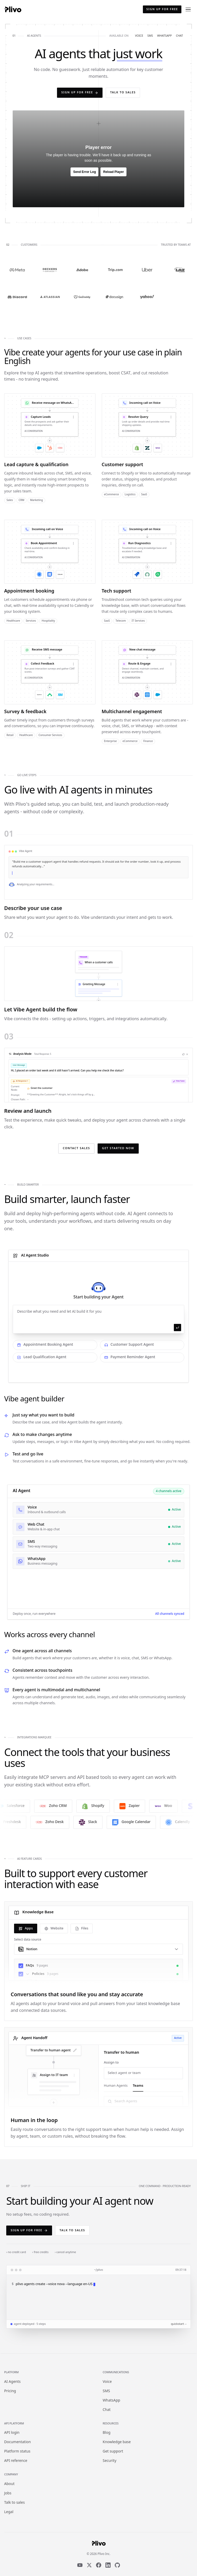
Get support (113, 2451)
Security (110, 2460)
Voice (107, 2381)
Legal (8, 2512)
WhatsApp (111, 2400)
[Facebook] (98, 2565)
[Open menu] (188, 9)
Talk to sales (123, 92)
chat (179, 36)
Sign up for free (162, 9)
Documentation (17, 2442)
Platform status (17, 2451)
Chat (107, 2410)
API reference (15, 2460)
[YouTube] (79, 2565)
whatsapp (164, 36)
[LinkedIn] (108, 2565)
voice (139, 36)
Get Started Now (118, 1148)
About (9, 2484)
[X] (89, 2565)
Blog (107, 2432)
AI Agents (12, 2381)
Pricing (10, 2391)
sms (150, 36)
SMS (106, 2391)
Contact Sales (76, 1148)
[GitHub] (117, 2565)
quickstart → (178, 2324)
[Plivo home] (12, 9)
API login (12, 2432)
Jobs (7, 2493)
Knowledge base (117, 2442)
